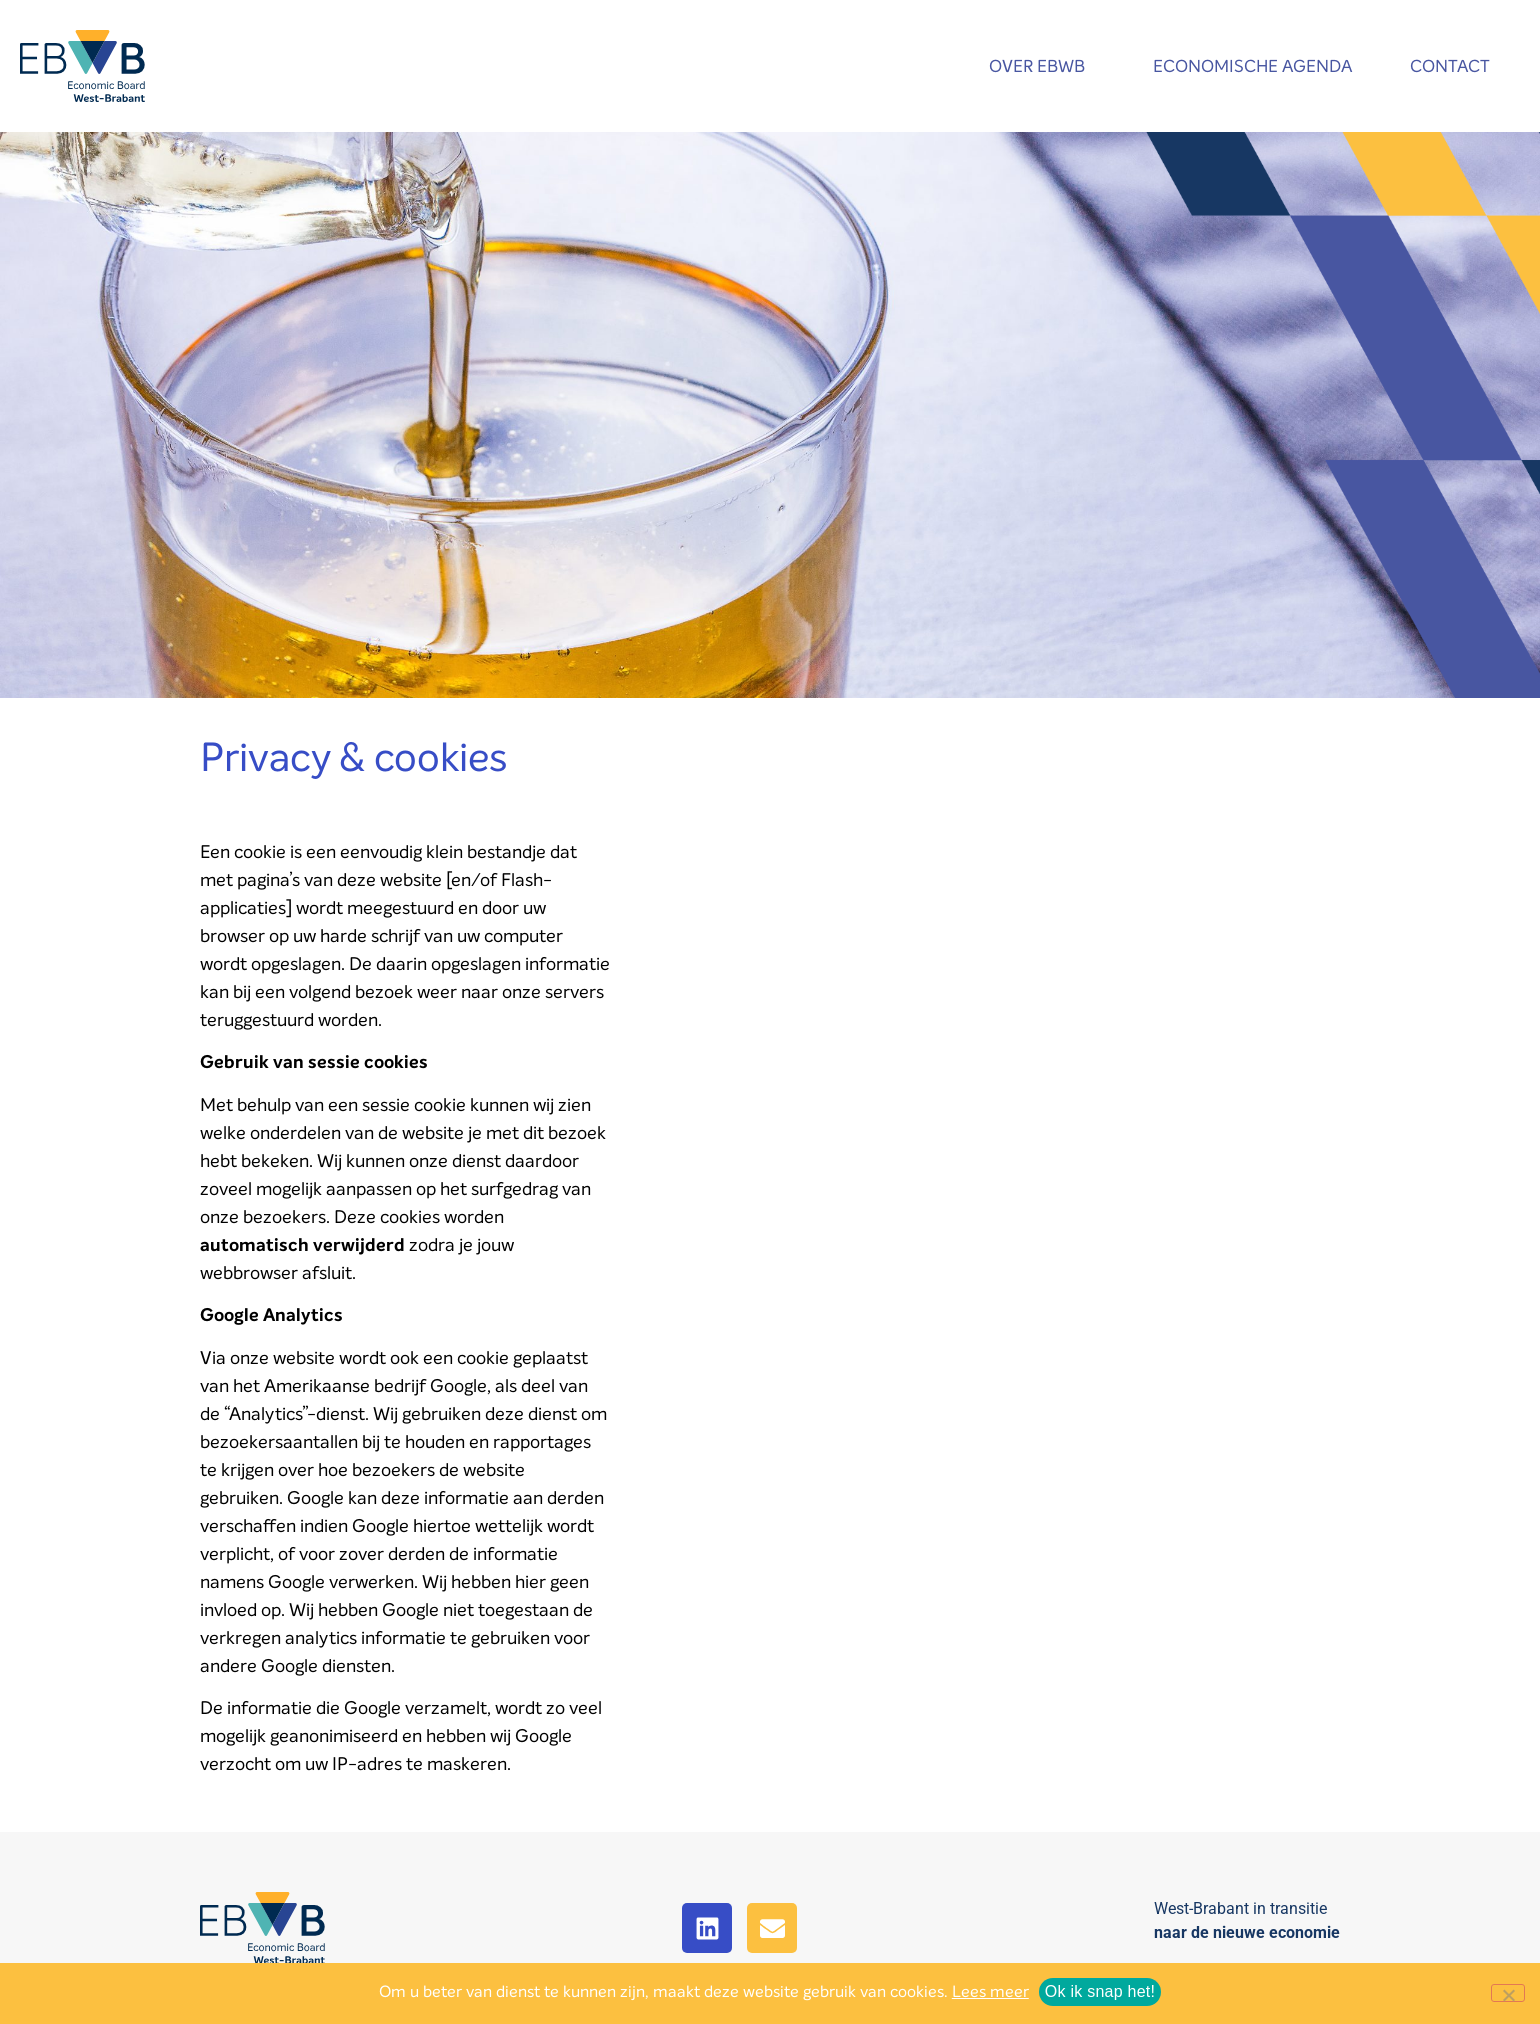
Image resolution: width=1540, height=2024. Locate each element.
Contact (1455, 66)
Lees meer (990, 1991)
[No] (1508, 1993)
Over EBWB (1042, 66)
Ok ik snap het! (1100, 1991)
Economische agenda (1252, 66)
